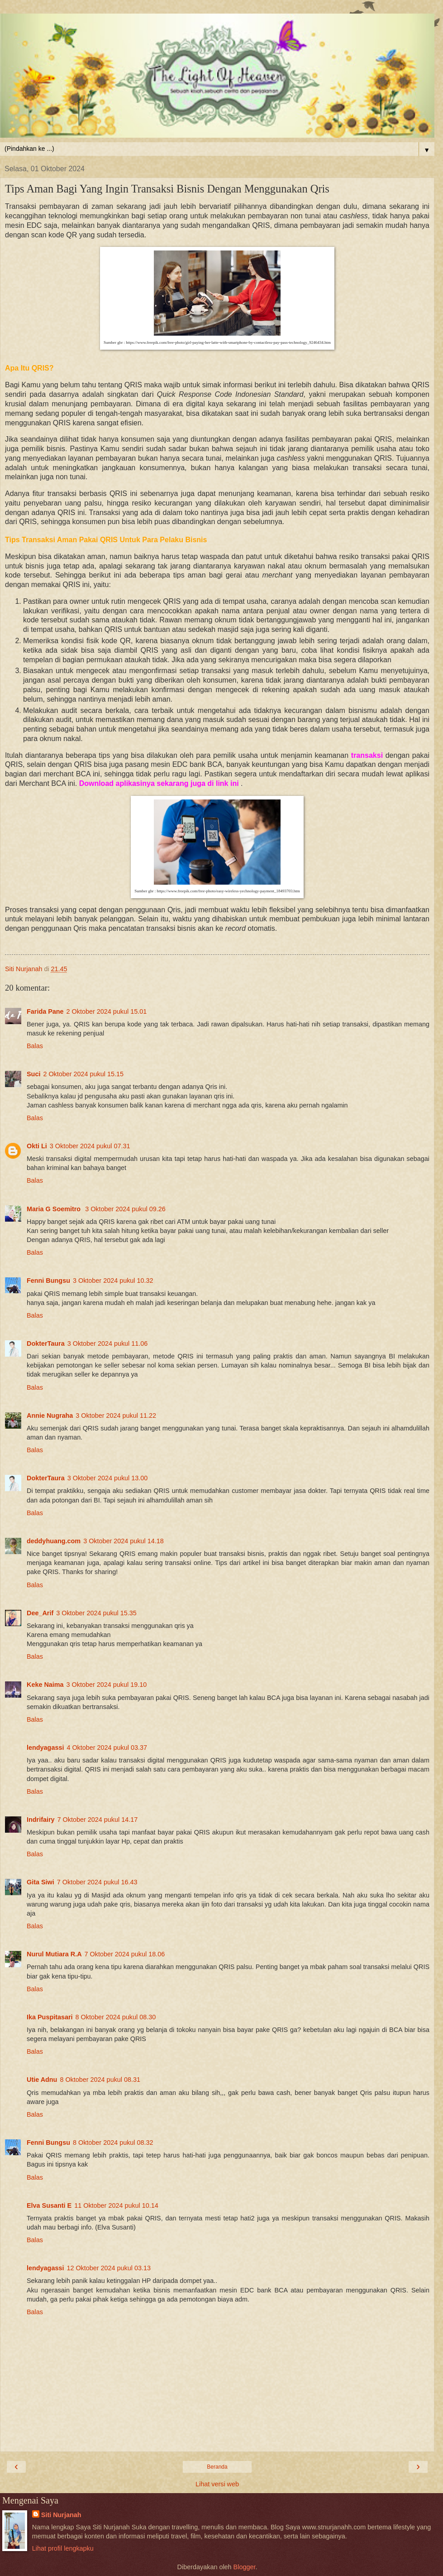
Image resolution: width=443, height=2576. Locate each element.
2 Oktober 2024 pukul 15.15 (83, 1074)
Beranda (217, 2467)
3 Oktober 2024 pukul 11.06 (107, 1343)
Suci (33, 1074)
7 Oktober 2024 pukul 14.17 (97, 1819)
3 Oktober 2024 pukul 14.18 (123, 1541)
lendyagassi (45, 1747)
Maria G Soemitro (54, 1209)
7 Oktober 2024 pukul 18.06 (125, 1954)
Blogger (244, 2567)
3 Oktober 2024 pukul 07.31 (90, 1146)
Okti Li (37, 1146)
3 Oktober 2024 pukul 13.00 (107, 1478)
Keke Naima (45, 1684)
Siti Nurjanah (61, 2514)
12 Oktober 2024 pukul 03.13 (109, 2268)
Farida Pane (45, 1011)
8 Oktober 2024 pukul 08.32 (113, 2142)
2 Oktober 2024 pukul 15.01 (107, 1011)
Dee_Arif (40, 1613)
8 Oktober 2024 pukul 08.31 (100, 2079)
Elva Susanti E (49, 2205)
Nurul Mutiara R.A (54, 1954)
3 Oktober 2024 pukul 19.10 (107, 1684)
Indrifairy (41, 1819)
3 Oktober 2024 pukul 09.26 (125, 1209)
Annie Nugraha (50, 1415)
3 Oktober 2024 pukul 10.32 (113, 1280)
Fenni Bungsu (48, 1280)
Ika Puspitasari (50, 2017)
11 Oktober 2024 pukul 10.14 (116, 2205)
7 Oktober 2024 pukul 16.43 (97, 1882)
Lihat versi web (217, 2484)
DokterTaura (46, 1343)
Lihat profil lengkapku (63, 2548)
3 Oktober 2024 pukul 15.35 (96, 1613)
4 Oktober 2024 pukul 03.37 (107, 1747)
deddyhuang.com (54, 1541)
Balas (35, 1046)
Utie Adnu (42, 2079)
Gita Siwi (40, 1882)
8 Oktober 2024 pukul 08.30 (116, 2017)
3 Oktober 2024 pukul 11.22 (116, 1415)
